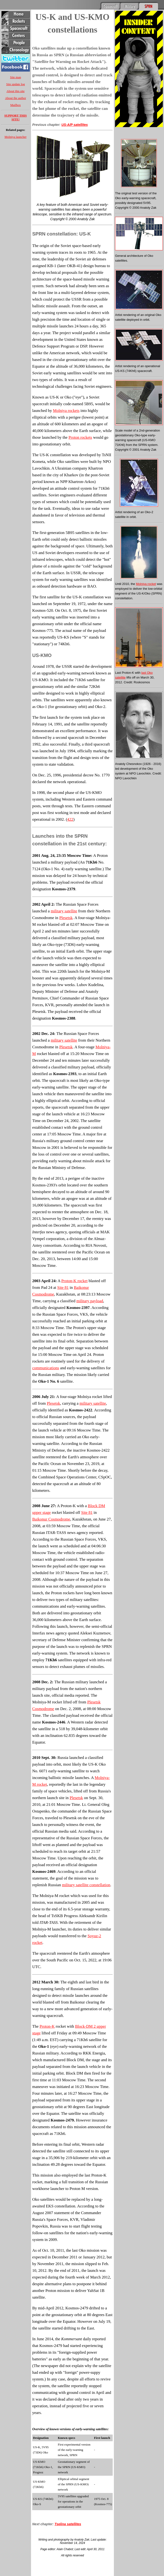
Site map (15, 77)
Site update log (15, 84)
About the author (15, 98)
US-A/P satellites (74, 125)
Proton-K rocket (74, 1281)
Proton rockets (80, 437)
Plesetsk (66, 917)
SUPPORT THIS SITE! (15, 117)
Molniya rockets (66, 410)
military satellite (64, 911)
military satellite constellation (86, 1885)
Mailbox (15, 105)
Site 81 (63, 1287)
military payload (89, 1301)
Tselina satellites (67, 2524)
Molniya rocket (146, 584)
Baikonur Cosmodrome (51, 1519)
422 (70, 819)
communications (45, 1368)
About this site (15, 91)
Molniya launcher (15, 137)
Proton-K (47, 2026)
